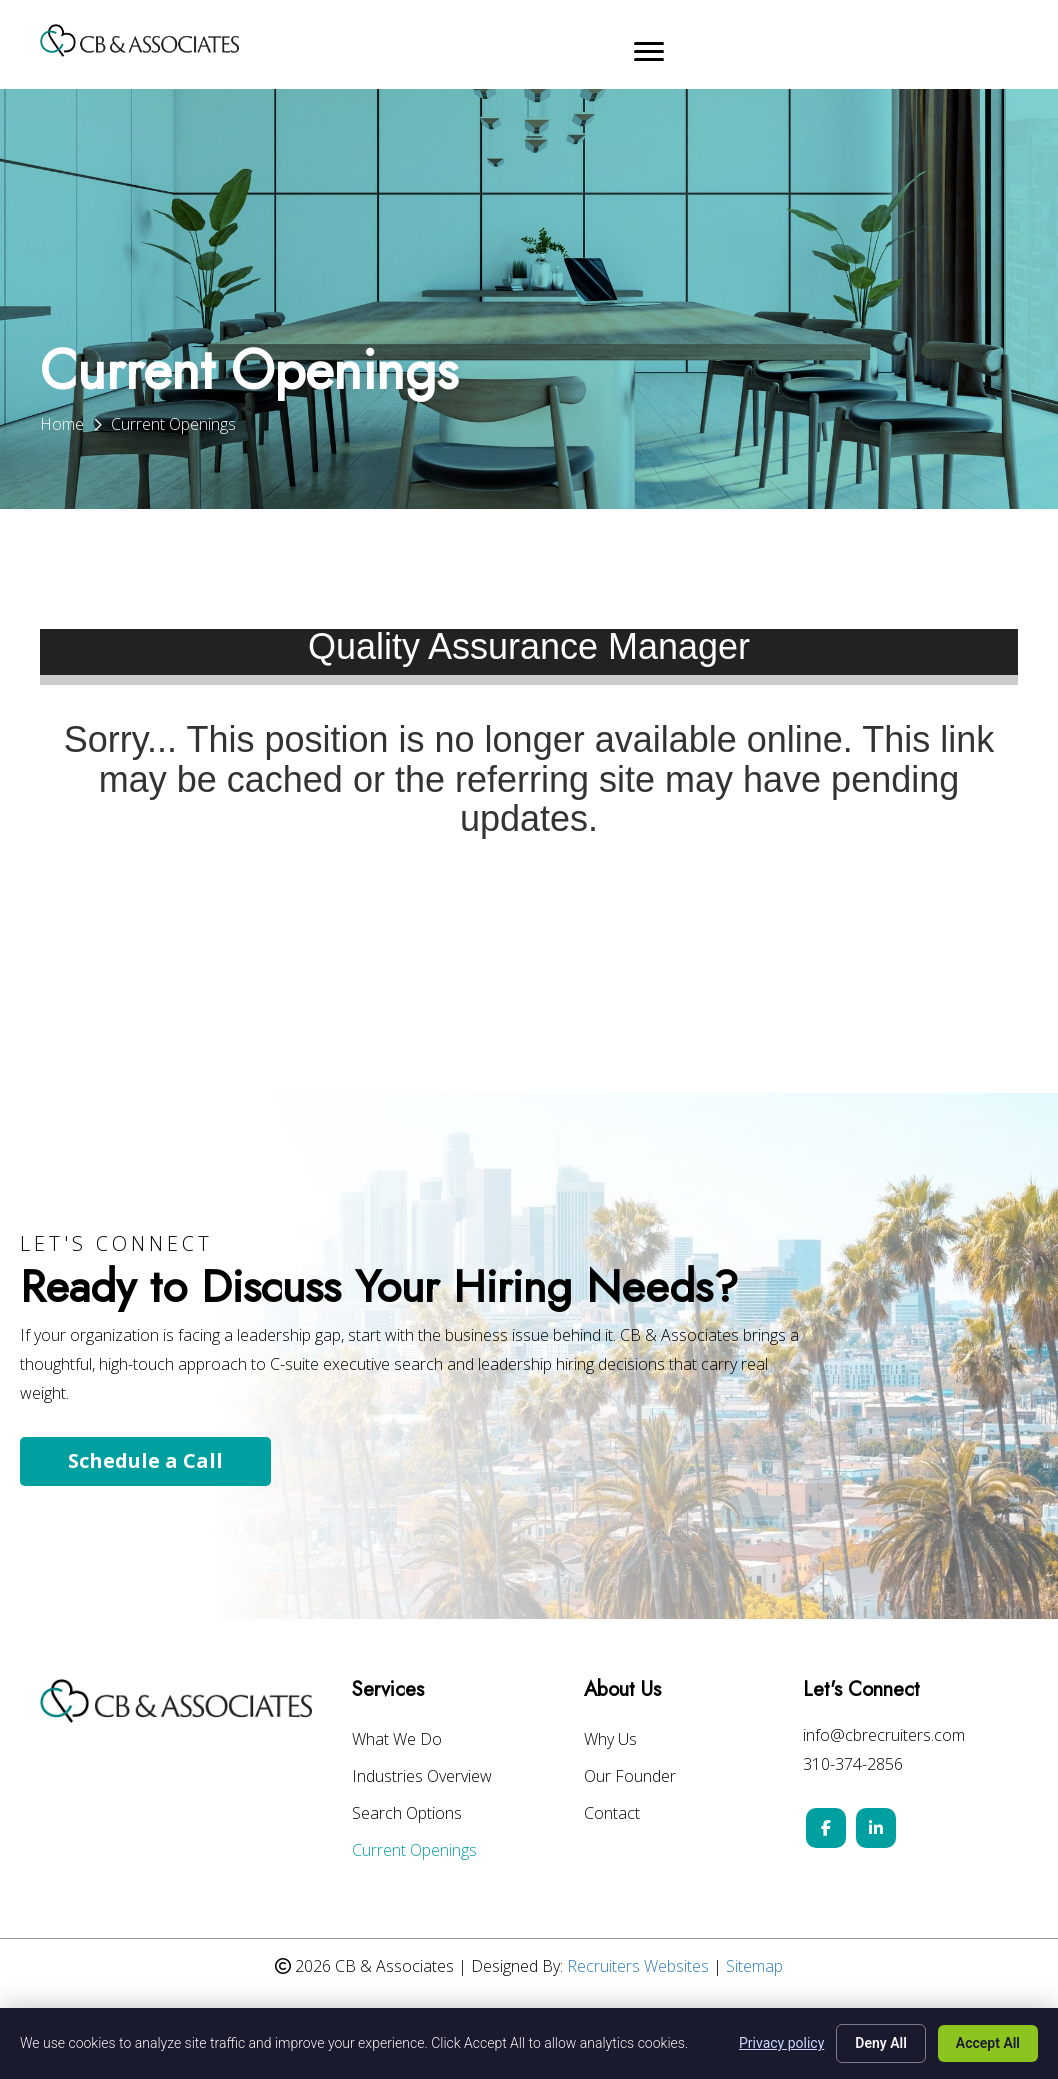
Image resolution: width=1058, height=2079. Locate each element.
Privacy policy (781, 2043)
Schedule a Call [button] (145, 1460)
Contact (612, 1814)
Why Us (610, 1740)
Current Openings (414, 1851)
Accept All (988, 2043)
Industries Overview (422, 1777)
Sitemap (754, 1966)
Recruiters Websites (638, 1966)
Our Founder (630, 1777)
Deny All (881, 2043)
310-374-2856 (853, 1764)
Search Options (407, 1814)
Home (62, 424)
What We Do (397, 1740)
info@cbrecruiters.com (884, 1735)
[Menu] (649, 52)
